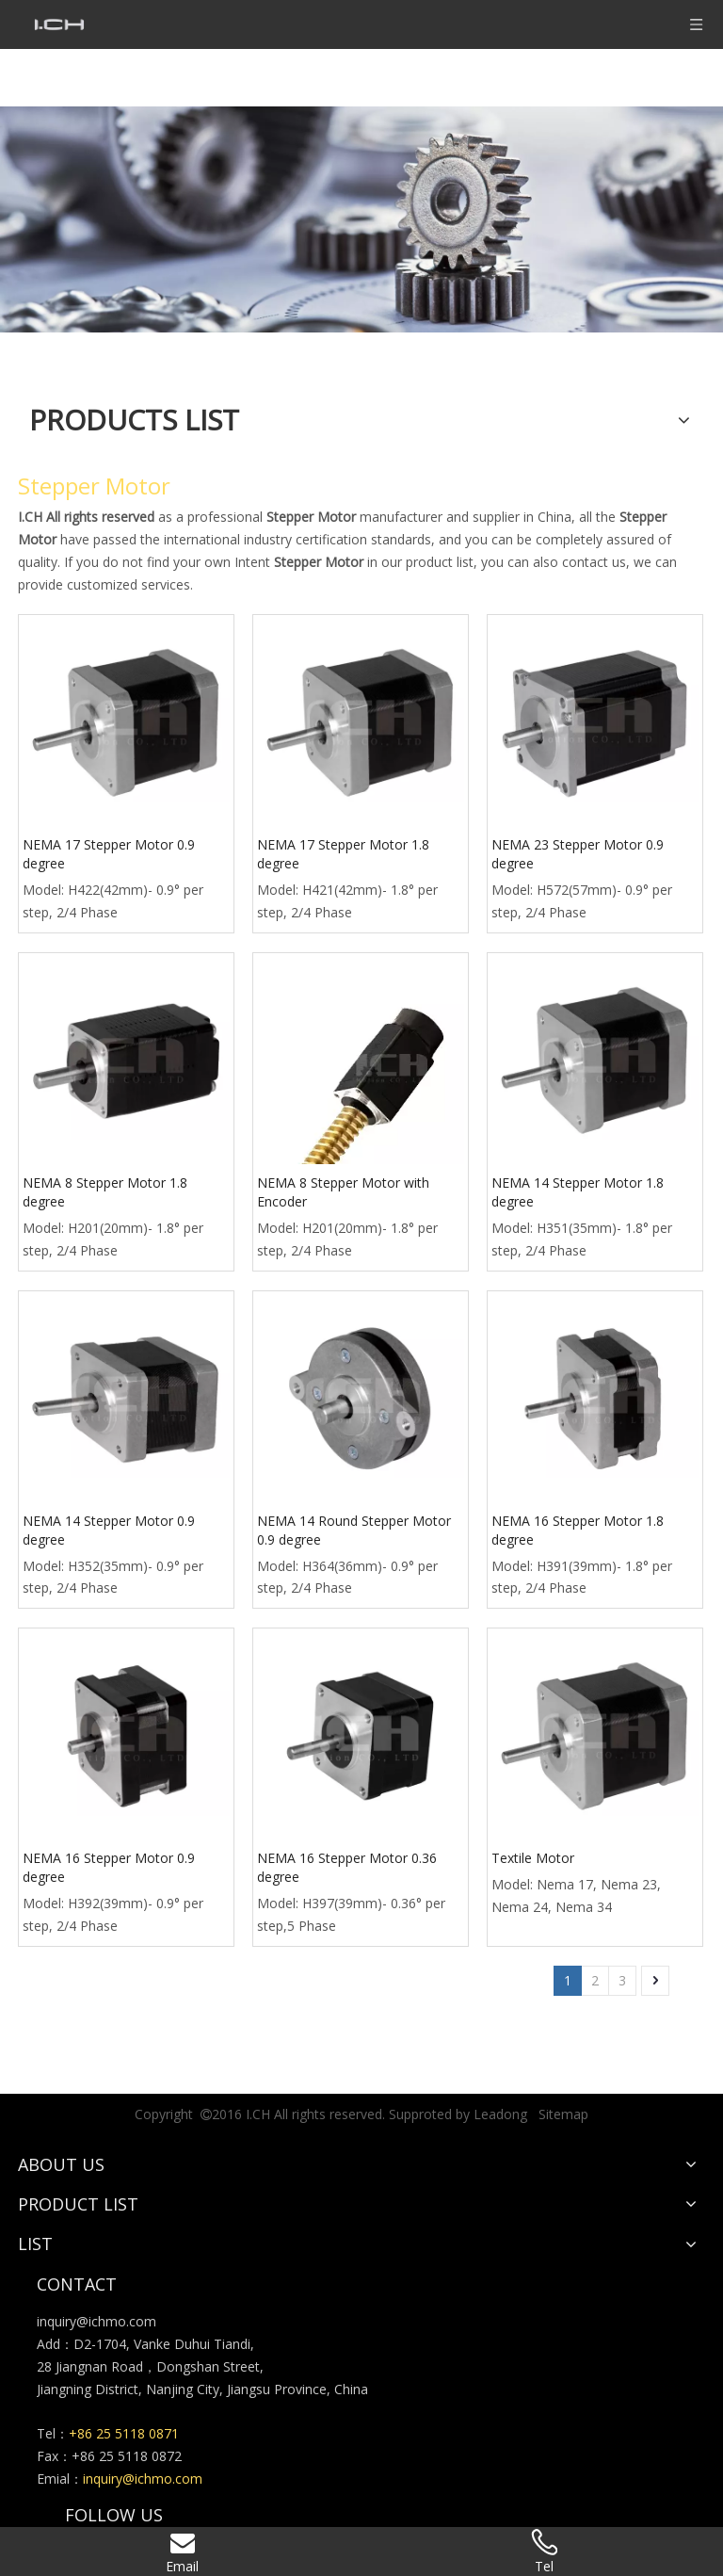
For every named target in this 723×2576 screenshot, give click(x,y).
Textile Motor (532, 1858)
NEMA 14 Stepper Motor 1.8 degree (577, 1192)
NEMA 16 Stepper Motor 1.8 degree (577, 1530)
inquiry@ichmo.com (96, 2321)
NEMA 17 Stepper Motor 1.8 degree (343, 853)
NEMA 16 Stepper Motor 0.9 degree (109, 1867)
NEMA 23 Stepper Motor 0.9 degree (577, 853)
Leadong (500, 2114)
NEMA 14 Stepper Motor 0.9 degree (109, 1530)
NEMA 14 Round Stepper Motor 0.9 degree (354, 1530)
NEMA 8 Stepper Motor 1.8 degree (105, 1192)
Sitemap (563, 2114)
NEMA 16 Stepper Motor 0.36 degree (347, 1867)
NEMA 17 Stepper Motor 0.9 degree (109, 853)
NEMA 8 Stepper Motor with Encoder (343, 1192)
